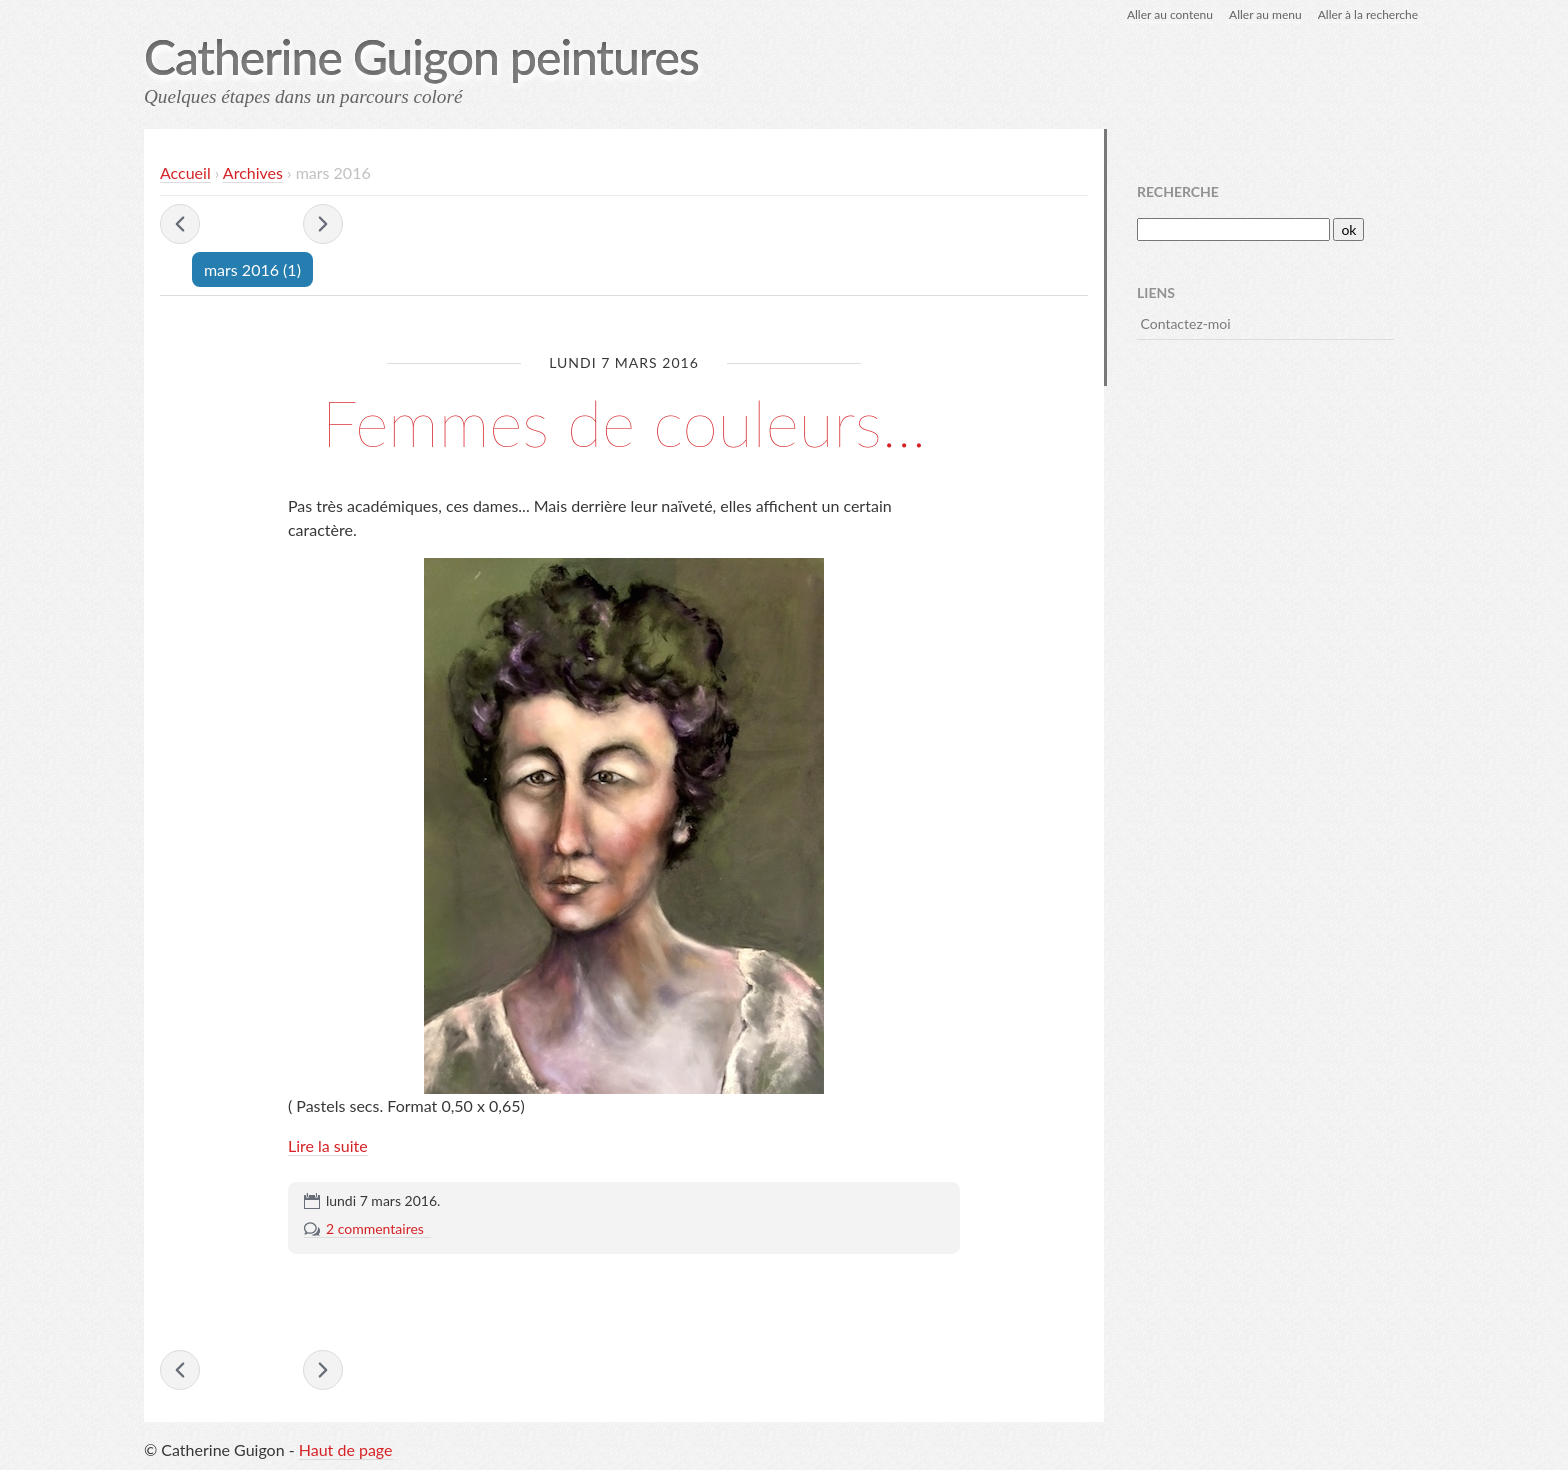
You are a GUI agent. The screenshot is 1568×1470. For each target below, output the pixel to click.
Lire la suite (328, 1145)
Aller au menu (1265, 14)
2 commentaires (375, 1228)
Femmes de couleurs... (624, 422)
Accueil (185, 172)
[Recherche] (1233, 229)
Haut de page (346, 1449)
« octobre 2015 (180, 224)
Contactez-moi (1186, 323)
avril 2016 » (323, 224)
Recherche (1178, 191)
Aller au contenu (1170, 14)
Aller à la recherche (1368, 14)
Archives (253, 172)
